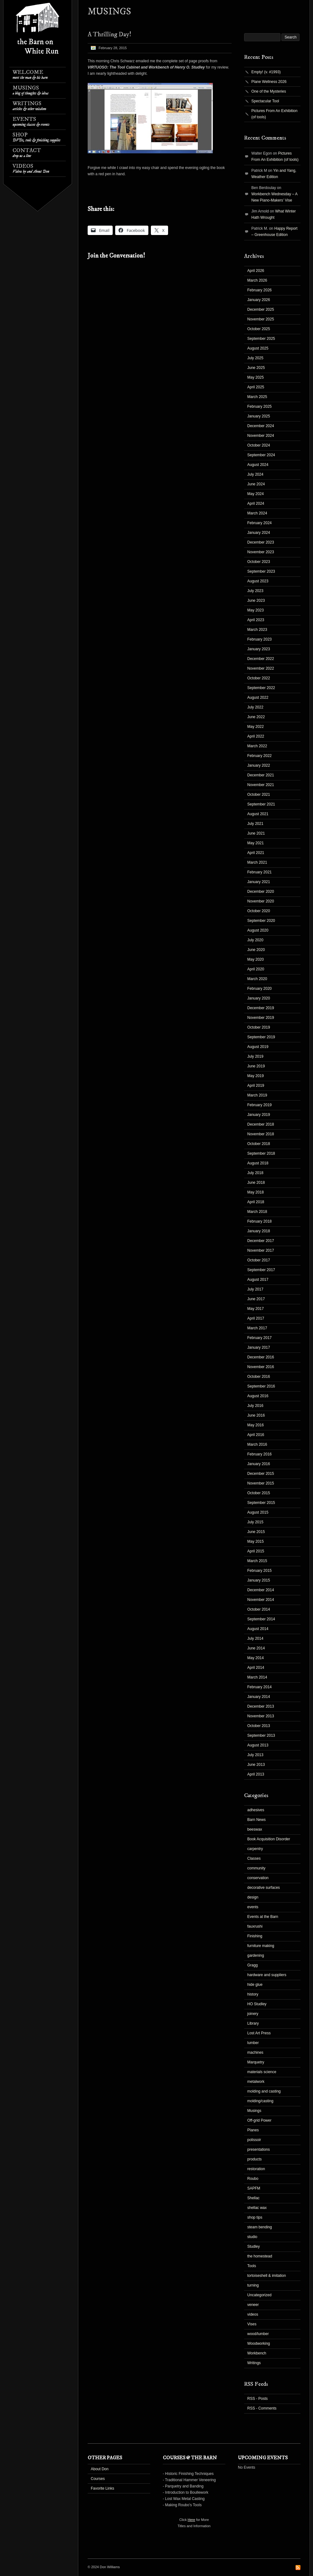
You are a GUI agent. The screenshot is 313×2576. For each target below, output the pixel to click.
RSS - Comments (261, 2408)
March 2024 (257, 513)
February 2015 (259, 1570)
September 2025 (261, 338)
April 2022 (255, 736)
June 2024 (256, 484)
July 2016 (255, 1405)
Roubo (252, 2178)
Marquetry (255, 2062)
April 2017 (255, 1318)
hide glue (255, 1984)
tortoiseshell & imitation (266, 2275)
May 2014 (255, 1658)
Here (191, 2520)
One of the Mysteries (268, 91)
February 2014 (259, 1687)
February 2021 (259, 872)
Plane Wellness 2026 (269, 81)
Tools (251, 2266)
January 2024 (258, 532)
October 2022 (258, 678)
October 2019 (258, 1027)
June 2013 (256, 1764)
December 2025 (260, 309)
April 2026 (255, 270)
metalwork (255, 2081)
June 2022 (256, 717)
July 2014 (255, 1638)
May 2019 (255, 1076)
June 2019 (256, 1066)
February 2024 (259, 523)
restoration (256, 2169)
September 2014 (261, 1619)
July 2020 (255, 940)
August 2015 (257, 1512)
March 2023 (257, 629)
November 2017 (260, 1250)
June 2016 (256, 1415)
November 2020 (260, 901)
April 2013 (255, 1774)
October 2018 (258, 1144)
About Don (100, 2469)
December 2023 (260, 542)
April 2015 (255, 1551)
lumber (253, 2043)
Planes (253, 2130)
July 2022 (255, 707)
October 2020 (258, 911)
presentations (258, 2149)
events (252, 1907)
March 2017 (257, 1328)
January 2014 (258, 1696)
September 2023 (261, 571)
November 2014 (260, 1599)
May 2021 (255, 843)
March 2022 (257, 746)
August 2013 (257, 1745)
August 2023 (257, 581)
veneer (253, 2305)
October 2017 (258, 1260)
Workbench (256, 2353)
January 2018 (258, 1231)
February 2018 (259, 1221)
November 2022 (260, 668)
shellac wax (257, 2207)
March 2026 (257, 280)
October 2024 (258, 445)
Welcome (30, 74)
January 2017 (258, 1347)
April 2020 (255, 969)
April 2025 (255, 387)
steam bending (259, 2227)
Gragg (252, 1965)
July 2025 (255, 358)
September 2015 (261, 1502)
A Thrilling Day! (109, 34)
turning (253, 2285)
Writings (29, 105)
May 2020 (255, 959)
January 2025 (258, 416)
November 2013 (260, 1716)
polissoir (254, 2140)
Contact (27, 152)
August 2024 (257, 465)
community (256, 1868)
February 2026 (259, 290)
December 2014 (260, 1590)
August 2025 (257, 348)
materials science (261, 2072)
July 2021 (255, 823)
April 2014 (255, 1667)
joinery (252, 2013)
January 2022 (258, 765)
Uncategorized (259, 2295)
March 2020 (257, 979)
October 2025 (258, 329)
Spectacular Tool (265, 101)
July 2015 (255, 1522)
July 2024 (255, 474)
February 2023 (259, 639)
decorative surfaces (263, 1887)
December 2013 (260, 1706)
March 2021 (257, 862)
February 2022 (259, 756)
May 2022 (255, 726)
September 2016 (261, 1386)
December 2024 (260, 426)
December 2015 (260, 1473)
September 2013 (261, 1735)
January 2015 (258, 1580)
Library (253, 2023)
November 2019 (260, 1017)
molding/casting (260, 2101)
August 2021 (257, 814)
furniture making (260, 1946)
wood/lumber (258, 2334)
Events (31, 121)
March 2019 (257, 1095)
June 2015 (256, 1532)
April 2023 (255, 620)
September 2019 (261, 1037)
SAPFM (253, 2188)
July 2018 (255, 1173)
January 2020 (258, 998)
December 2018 (260, 1124)
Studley (253, 2246)
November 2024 (260, 435)
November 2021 (260, 785)
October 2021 (258, 794)
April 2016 (255, 1435)
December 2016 (260, 1357)
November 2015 (260, 1483)
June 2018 (256, 1182)
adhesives (255, 1810)
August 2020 (257, 930)
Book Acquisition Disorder (268, 1839)
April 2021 (255, 853)
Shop (36, 137)
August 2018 (257, 1163)
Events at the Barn (262, 1916)
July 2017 (255, 1289)
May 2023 (255, 610)
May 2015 (255, 1541)
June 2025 (256, 367)
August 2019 (257, 1047)
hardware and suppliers (266, 1975)
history (252, 1994)
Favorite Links (102, 2488)
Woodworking (258, 2343)
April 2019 (255, 1085)
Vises (251, 2324)
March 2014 (257, 1677)
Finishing (254, 1936)
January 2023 (258, 649)
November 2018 (260, 1134)
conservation (258, 1878)
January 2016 (258, 1464)
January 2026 (258, 300)
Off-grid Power (259, 2120)
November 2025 (260, 319)
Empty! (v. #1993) (266, 72)
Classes (254, 1858)
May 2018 (255, 1192)
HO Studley (256, 2004)
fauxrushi (255, 1926)
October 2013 (258, 1726)
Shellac (253, 2198)
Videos (31, 168)
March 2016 (257, 1444)
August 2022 (257, 697)
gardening (255, 1955)
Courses (98, 2478)
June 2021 (256, 833)
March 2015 (257, 1561)
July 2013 (255, 1755)
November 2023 (260, 552)
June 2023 (256, 600)
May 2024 (255, 494)
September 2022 (261, 688)
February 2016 (259, 1454)
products (254, 2159)
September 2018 (261, 1153)
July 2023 (255, 591)
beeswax (254, 1829)
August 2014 (257, 1629)
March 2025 (257, 397)
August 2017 (257, 1279)
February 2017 (259, 1338)
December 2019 (260, 1008)
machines (255, 2052)
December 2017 (260, 1241)
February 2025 (259, 406)
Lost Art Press (259, 2033)
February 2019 (259, 1105)
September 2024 (261, 455)
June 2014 (256, 1648)
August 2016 (257, 1396)
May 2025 (255, 377)
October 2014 (258, 1609)
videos (252, 2314)
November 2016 (260, 1367)
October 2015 (258, 1493)
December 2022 (260, 659)
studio (252, 2237)
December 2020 (260, 891)
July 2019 (255, 1056)
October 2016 (258, 1376)
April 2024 (255, 503)
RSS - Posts (257, 2398)
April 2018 (255, 1202)
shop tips (254, 2217)
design (252, 1897)
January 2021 (258, 882)
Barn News (256, 1819)
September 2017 (261, 1270)
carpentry (255, 1849)
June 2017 (256, 1299)
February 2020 (259, 988)
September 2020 (261, 920)
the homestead (259, 2256)
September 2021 (261, 804)
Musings (31, 90)
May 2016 (255, 1425)
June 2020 (256, 950)
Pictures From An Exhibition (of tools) (274, 114)
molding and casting (264, 2091)
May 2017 (255, 1308)
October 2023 (258, 562)
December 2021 (260, 775)
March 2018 (257, 1211)
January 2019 (258, 1114)
